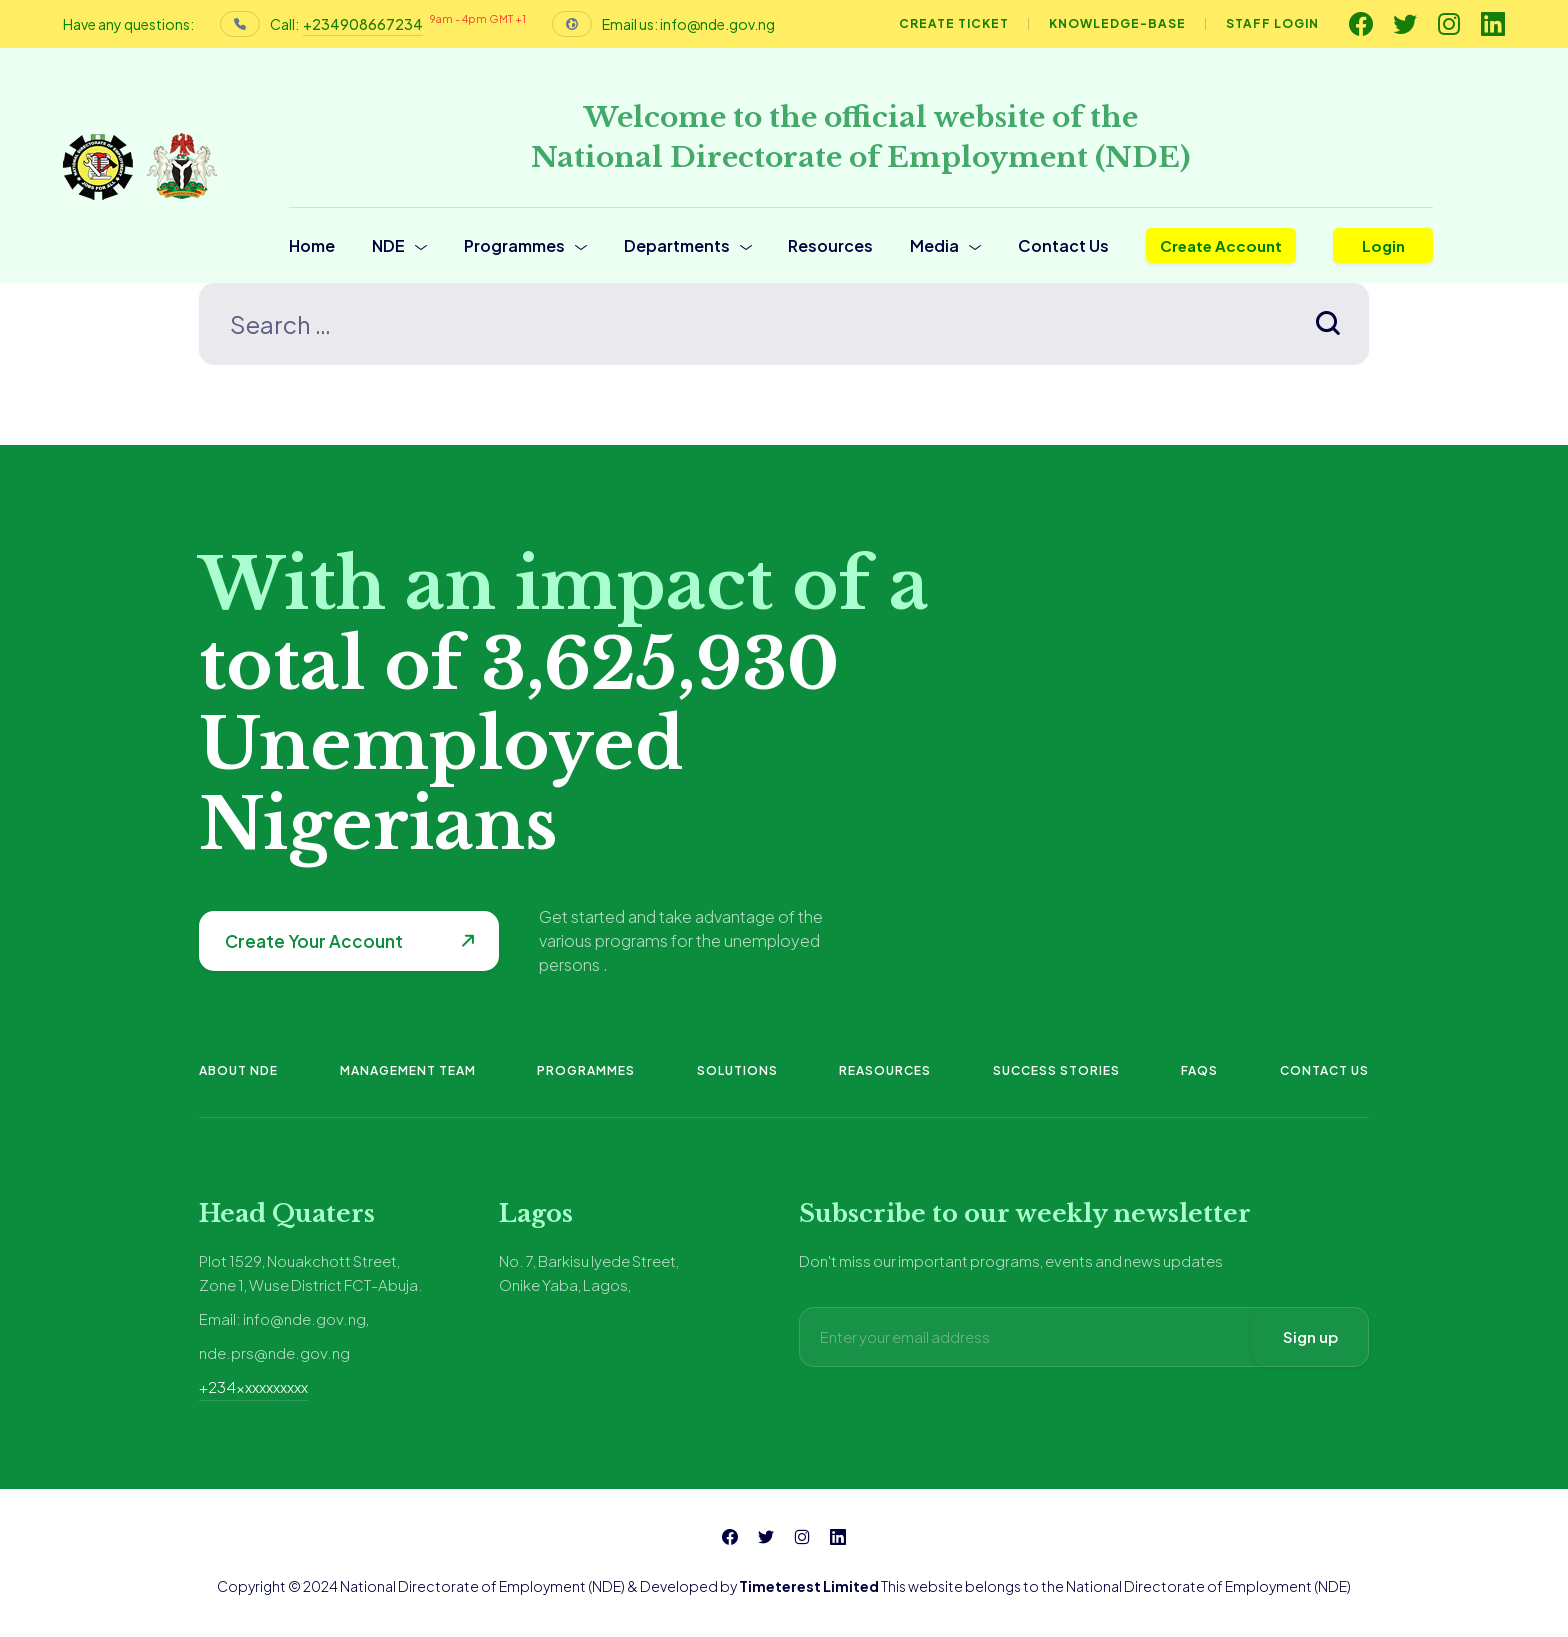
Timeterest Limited (809, 1586)
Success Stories (1056, 1070)
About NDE (238, 1070)
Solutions (737, 1070)
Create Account (1221, 245)
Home (312, 245)
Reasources (885, 1070)
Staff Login (1272, 23)
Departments (677, 245)
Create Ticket (954, 23)
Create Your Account (314, 941)
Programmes (514, 245)
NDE (388, 245)
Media (934, 245)
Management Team (408, 1070)
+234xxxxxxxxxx (253, 1386)
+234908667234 (363, 24)
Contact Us (1063, 245)
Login (1383, 245)
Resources (830, 245)
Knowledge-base (1117, 23)
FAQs (1199, 1070)
